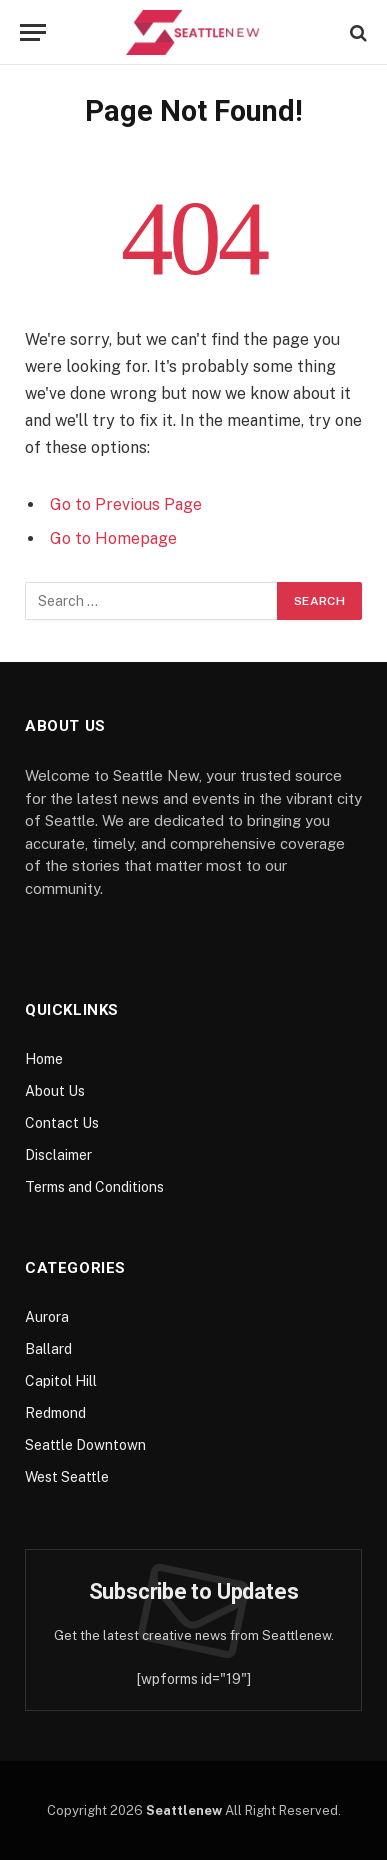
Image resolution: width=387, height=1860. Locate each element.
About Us (55, 1091)
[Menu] (33, 32)
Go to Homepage (113, 538)
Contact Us (62, 1123)
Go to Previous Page (126, 504)
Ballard (48, 1349)
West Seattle (67, 1477)
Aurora (47, 1317)
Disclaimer (58, 1155)
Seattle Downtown (85, 1445)
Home (44, 1059)
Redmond (55, 1413)
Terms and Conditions (94, 1187)
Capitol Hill (61, 1381)
